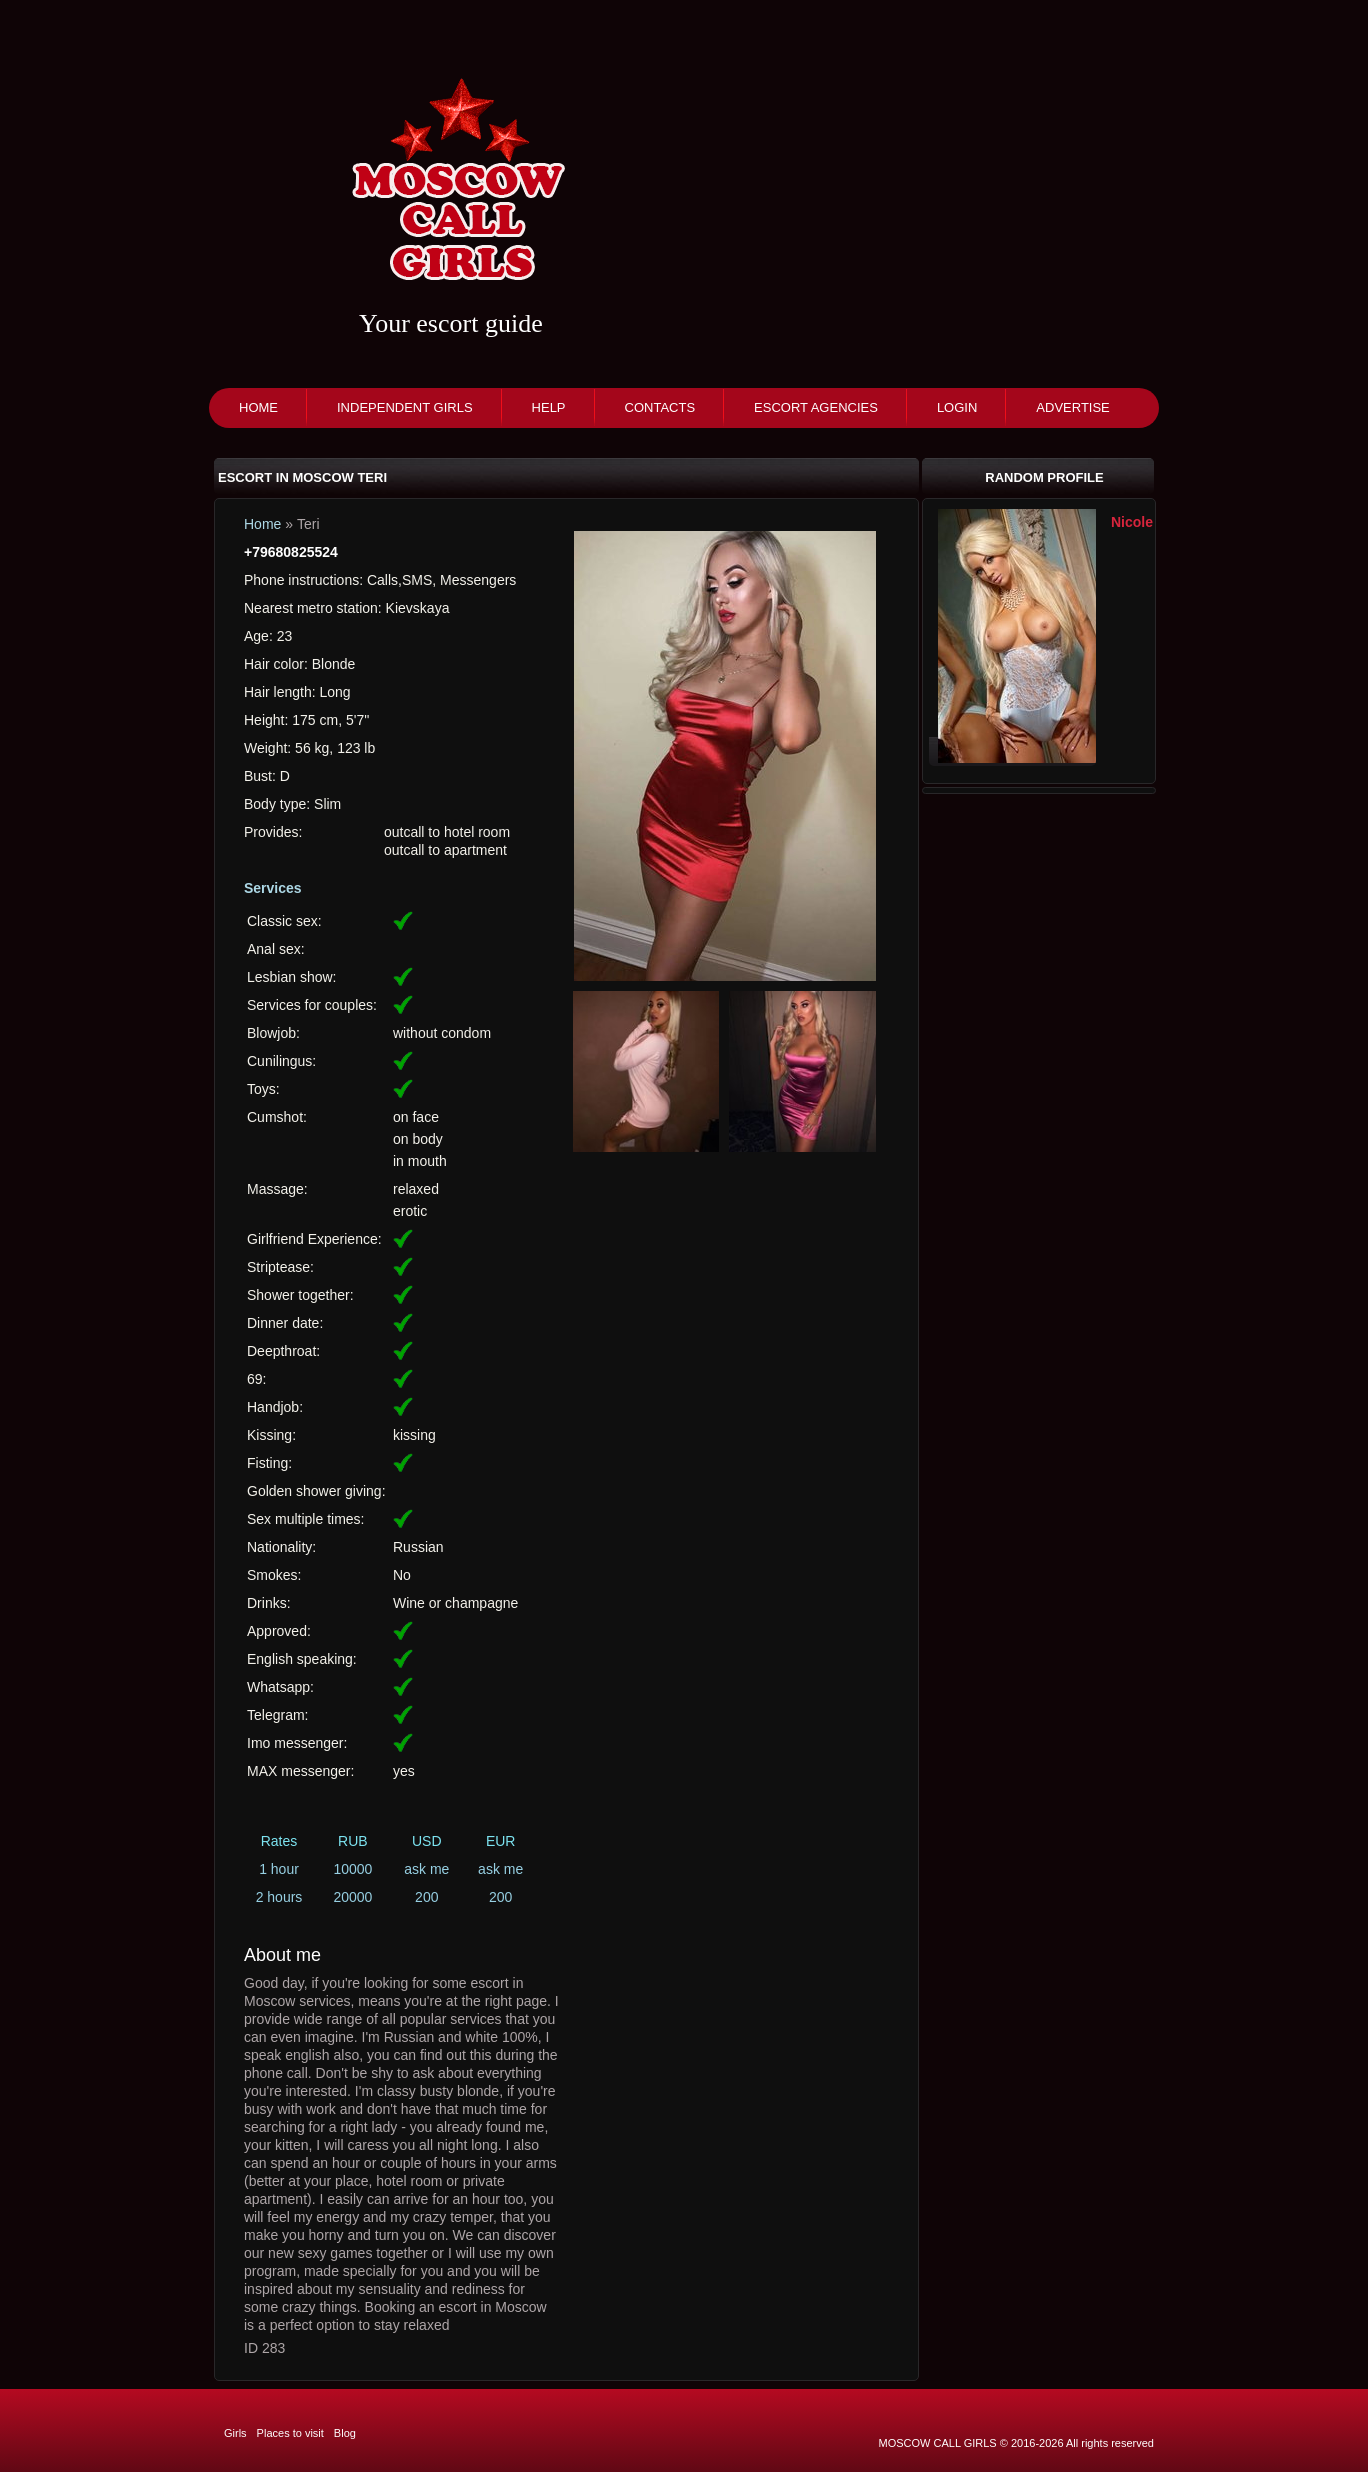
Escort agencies (816, 407)
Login (957, 407)
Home (258, 407)
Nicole (1132, 522)
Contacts (660, 407)
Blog (345, 2433)
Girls (235, 2433)
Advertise (1072, 407)
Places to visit (290, 2433)
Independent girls (405, 407)
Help (549, 407)
